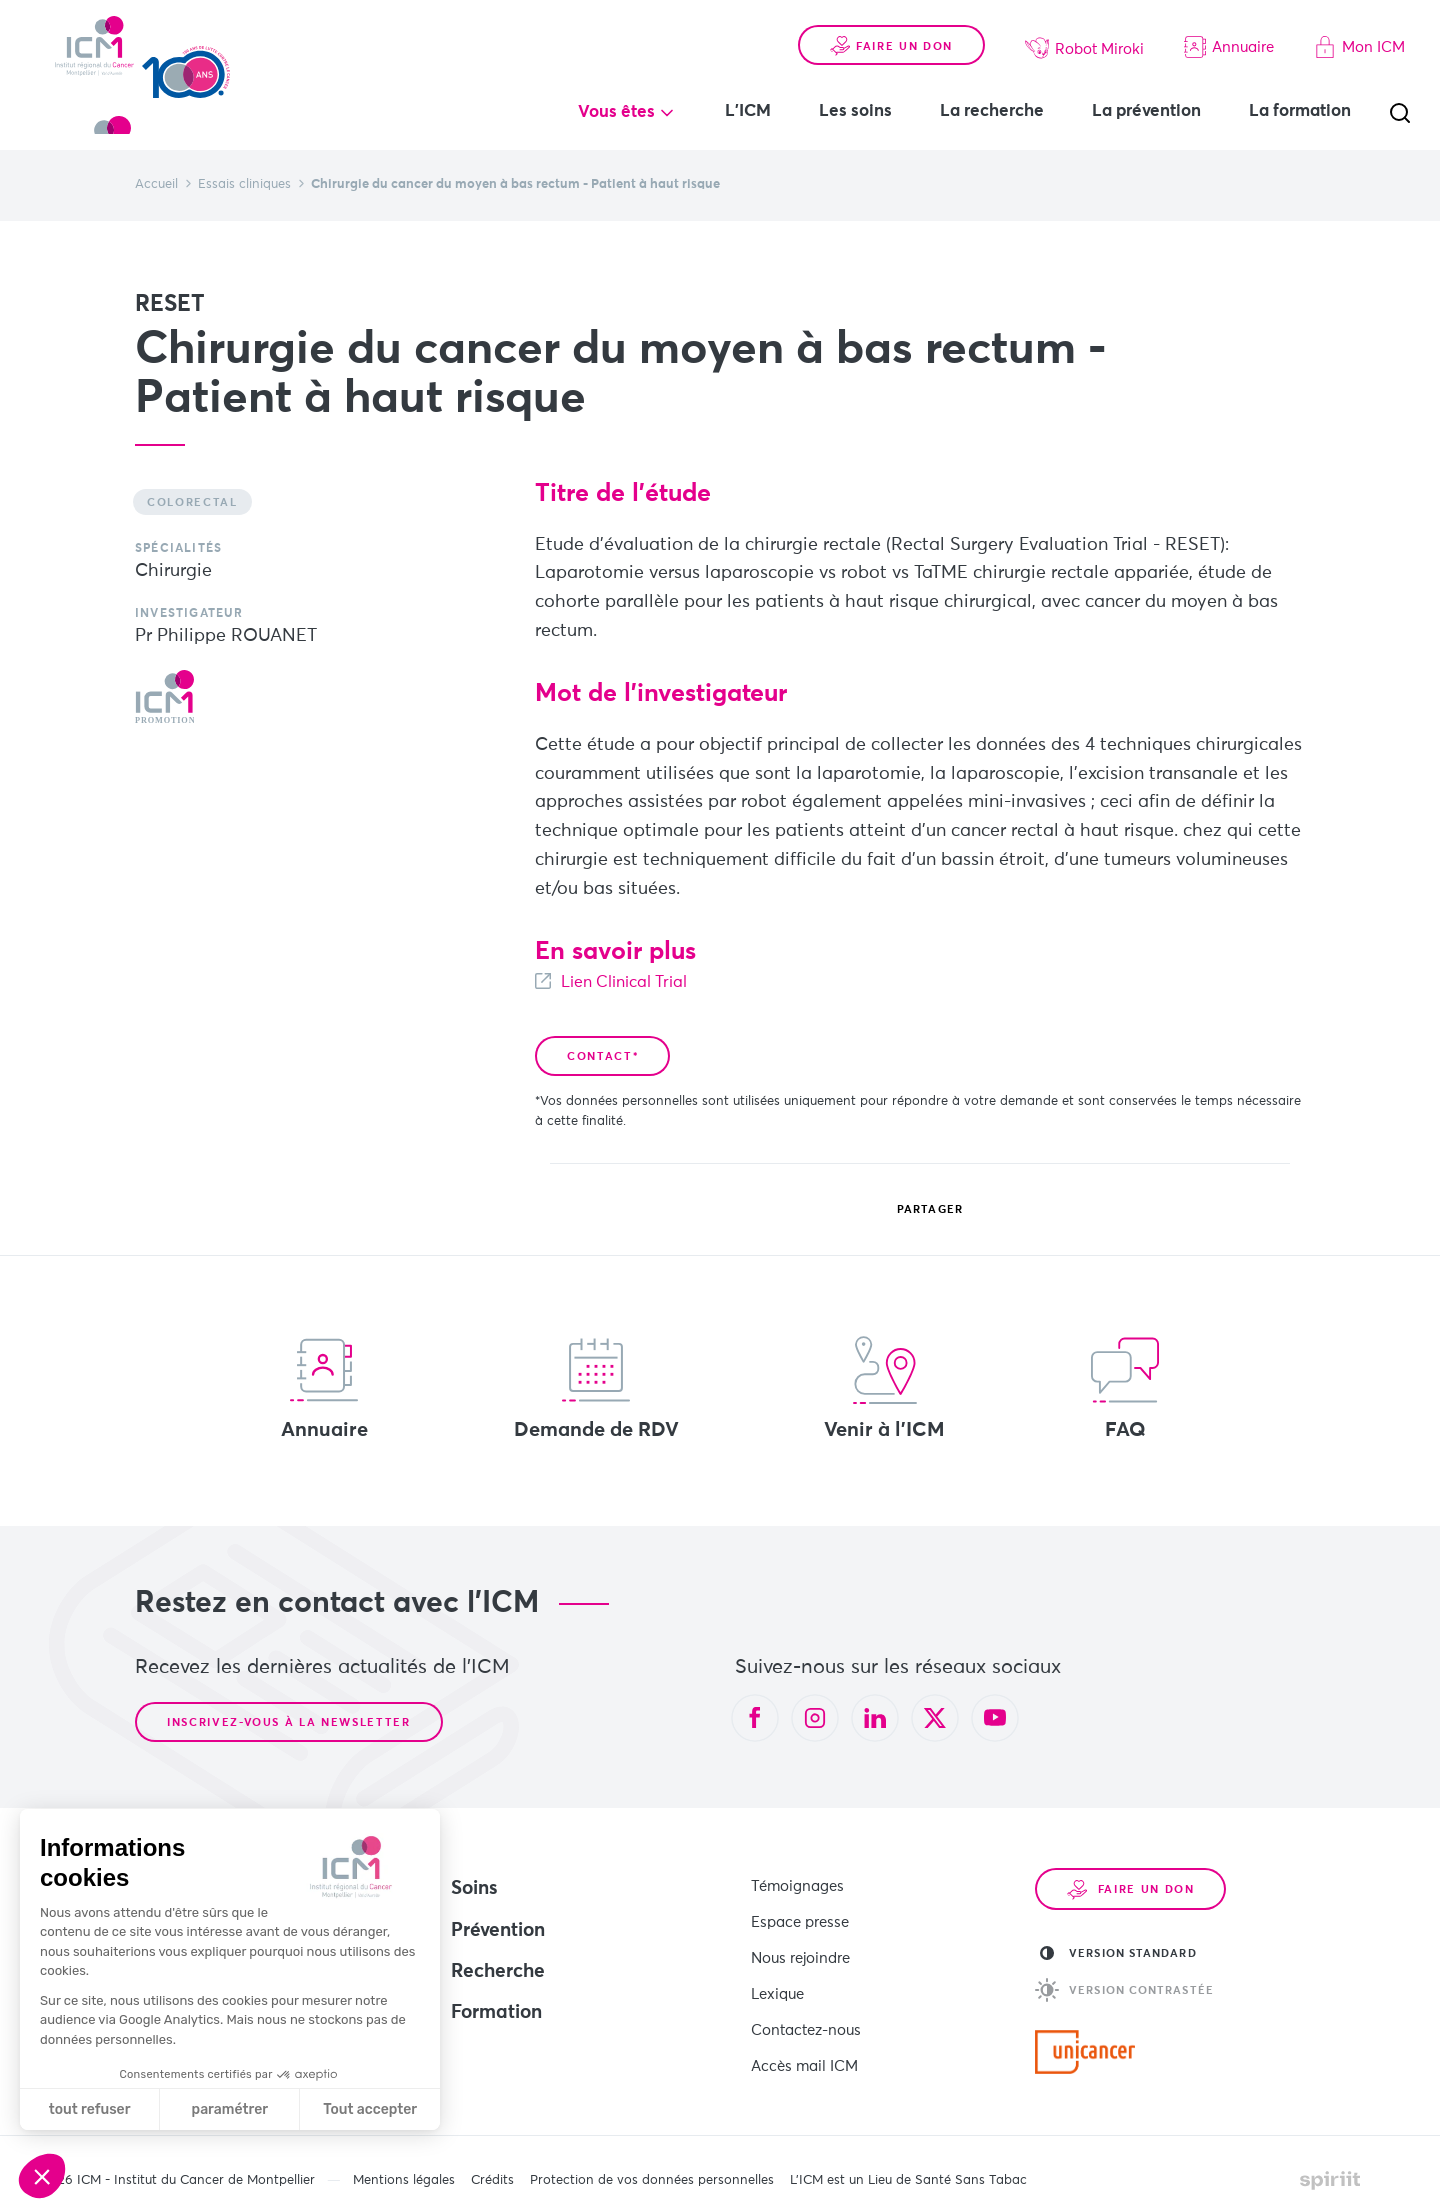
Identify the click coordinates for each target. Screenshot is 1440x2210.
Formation (496, 2012)
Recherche (498, 1971)
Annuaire (1229, 47)
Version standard (1118, 1953)
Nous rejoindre (800, 1945)
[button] (42, 2176)
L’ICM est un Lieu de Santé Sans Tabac (908, 2169)
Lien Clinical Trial (635, 982)
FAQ (1125, 1388)
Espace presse (800, 1914)
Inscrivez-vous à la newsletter (289, 1722)
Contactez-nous (806, 2007)
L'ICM (748, 111)
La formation (1300, 111)
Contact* (602, 1056)
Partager (915, 1210)
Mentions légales (404, 2169)
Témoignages (797, 1883)
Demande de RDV (596, 1388)
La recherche (992, 111)
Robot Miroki (1084, 48)
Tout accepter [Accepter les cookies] (370, 2109)
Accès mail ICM (804, 2038)
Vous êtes (616, 112)
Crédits (492, 2169)
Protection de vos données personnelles (652, 2169)
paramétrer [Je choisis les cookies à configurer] (230, 2109)
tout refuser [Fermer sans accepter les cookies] (90, 2109)
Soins (474, 1888)
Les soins (855, 111)
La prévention (1146, 111)
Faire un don (891, 46)
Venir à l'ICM (884, 1388)
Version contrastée (1124, 1990)
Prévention (498, 1930)
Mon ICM (1359, 47)
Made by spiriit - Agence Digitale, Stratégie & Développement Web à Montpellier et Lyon (1330, 2169)
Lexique (777, 1976)
